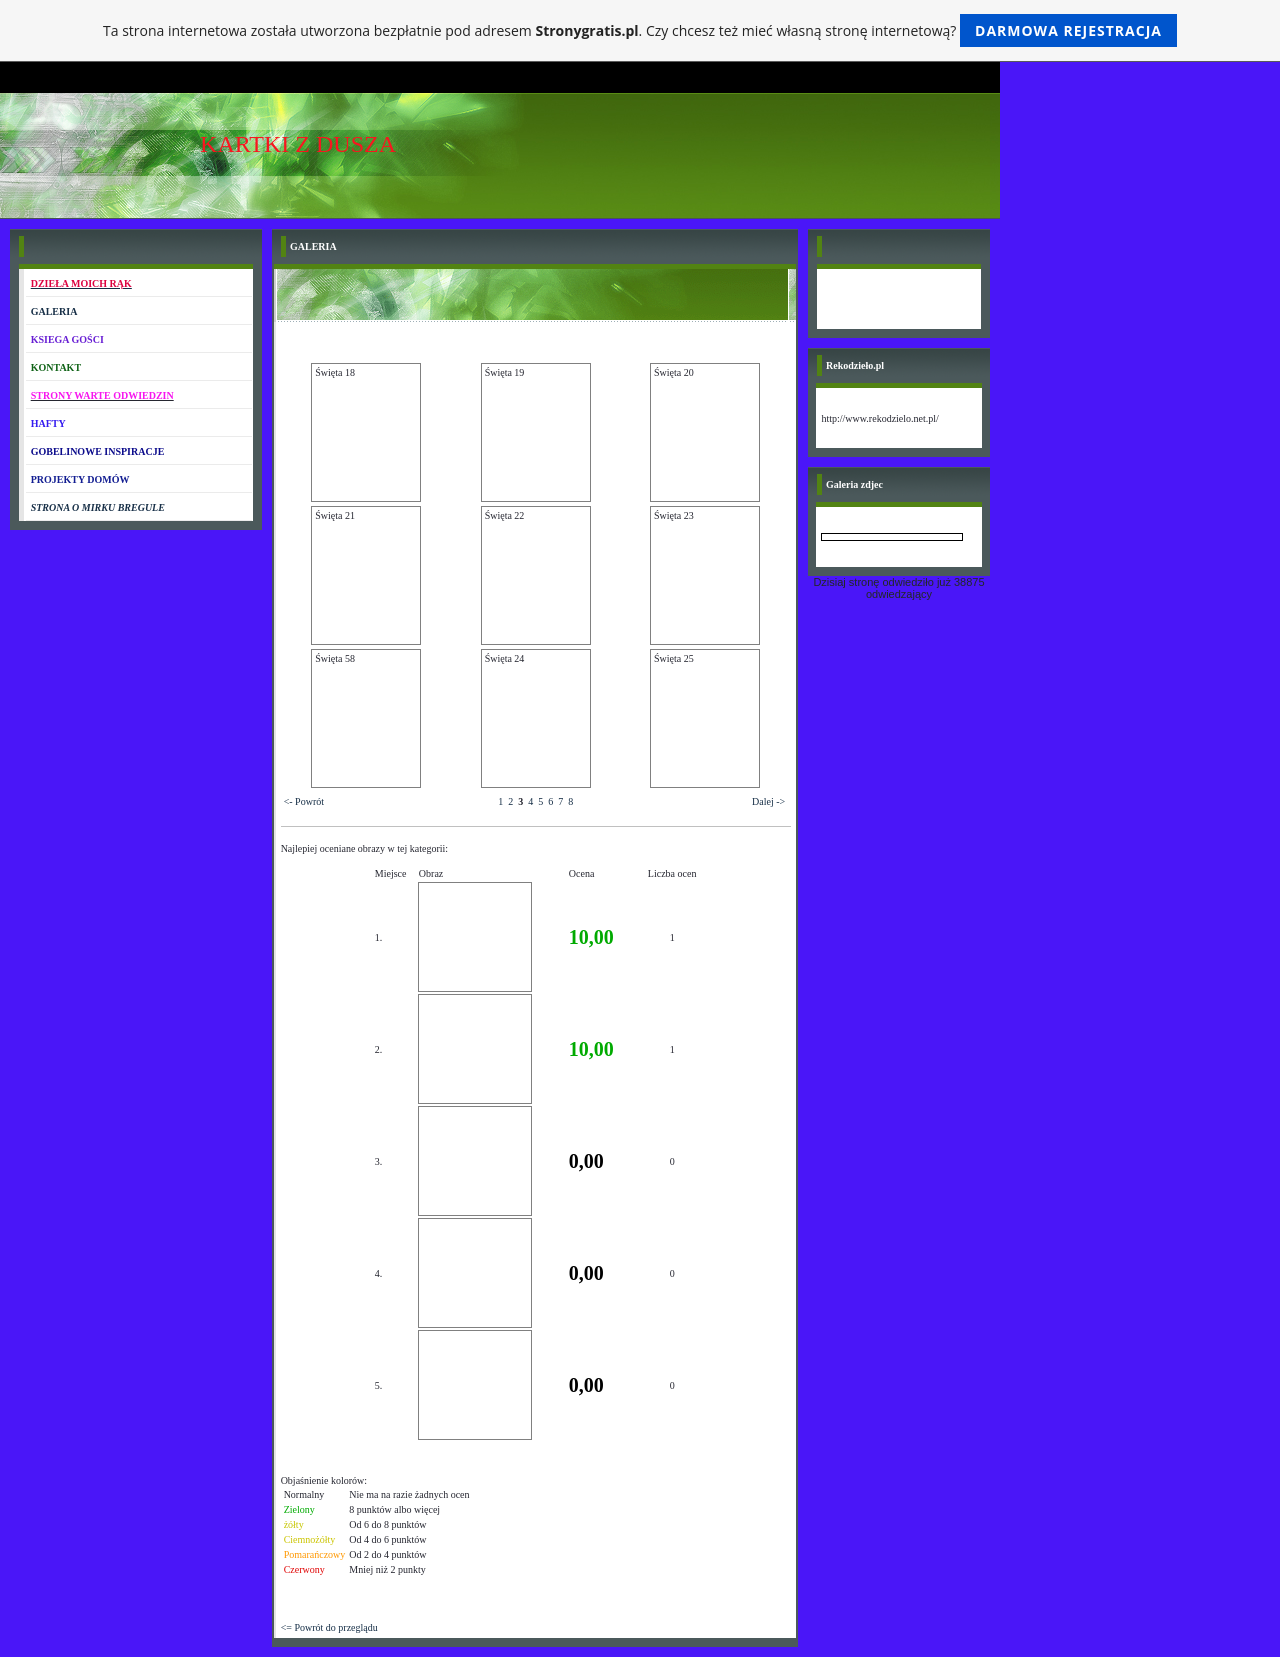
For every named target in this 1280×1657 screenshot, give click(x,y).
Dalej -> (768, 801)
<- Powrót (304, 801)
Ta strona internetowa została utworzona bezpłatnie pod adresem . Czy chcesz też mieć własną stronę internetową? (640, 30)
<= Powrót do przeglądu (329, 1627)
